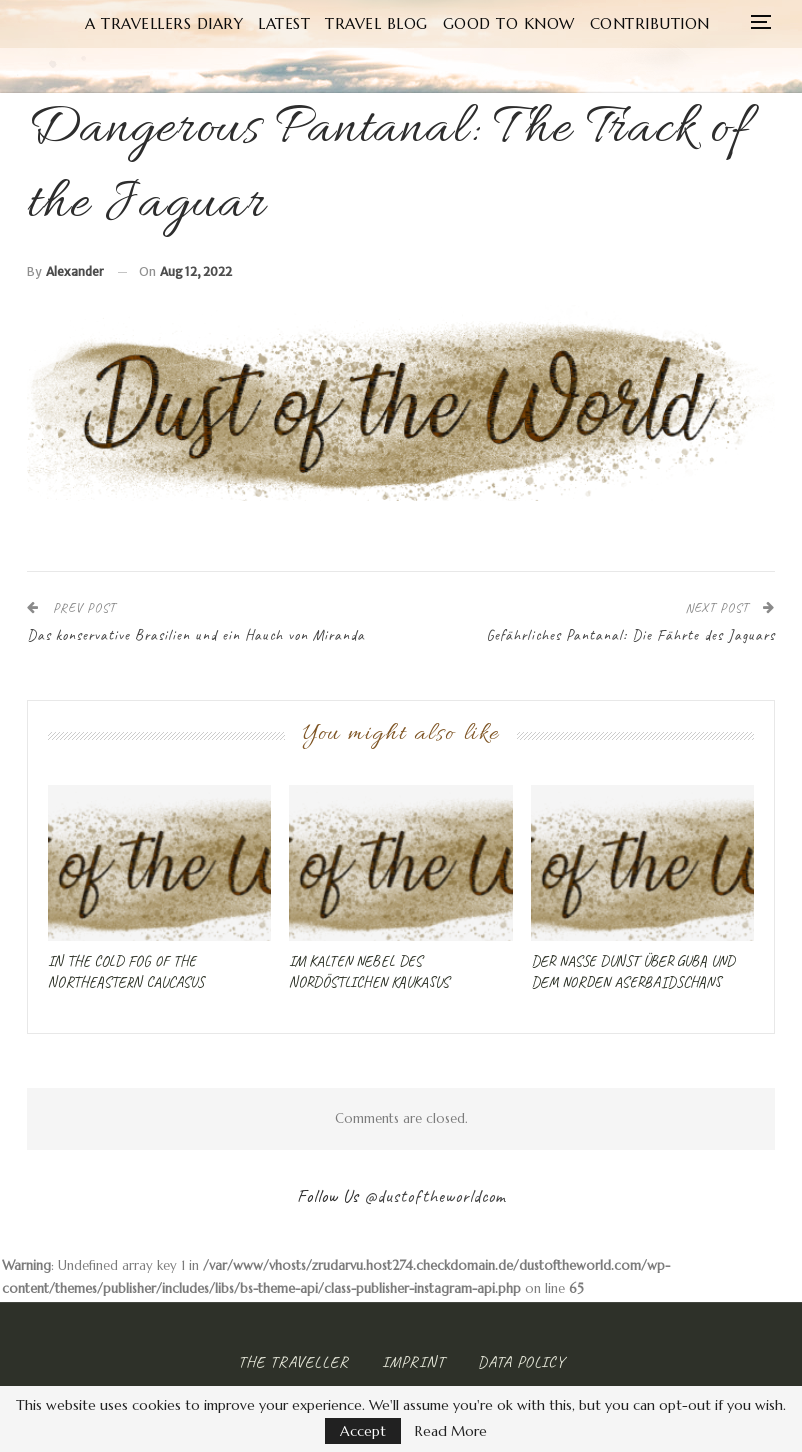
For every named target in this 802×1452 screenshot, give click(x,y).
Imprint (413, 1362)
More (650, 23)
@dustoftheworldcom (435, 1196)
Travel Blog (406, 23)
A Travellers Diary (186, 23)
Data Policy (521, 1362)
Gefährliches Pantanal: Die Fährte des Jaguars (630, 635)
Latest (310, 23)
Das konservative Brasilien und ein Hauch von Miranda (196, 635)
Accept (363, 1431)
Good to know (542, 23)
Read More (451, 1431)
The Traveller (293, 1362)
